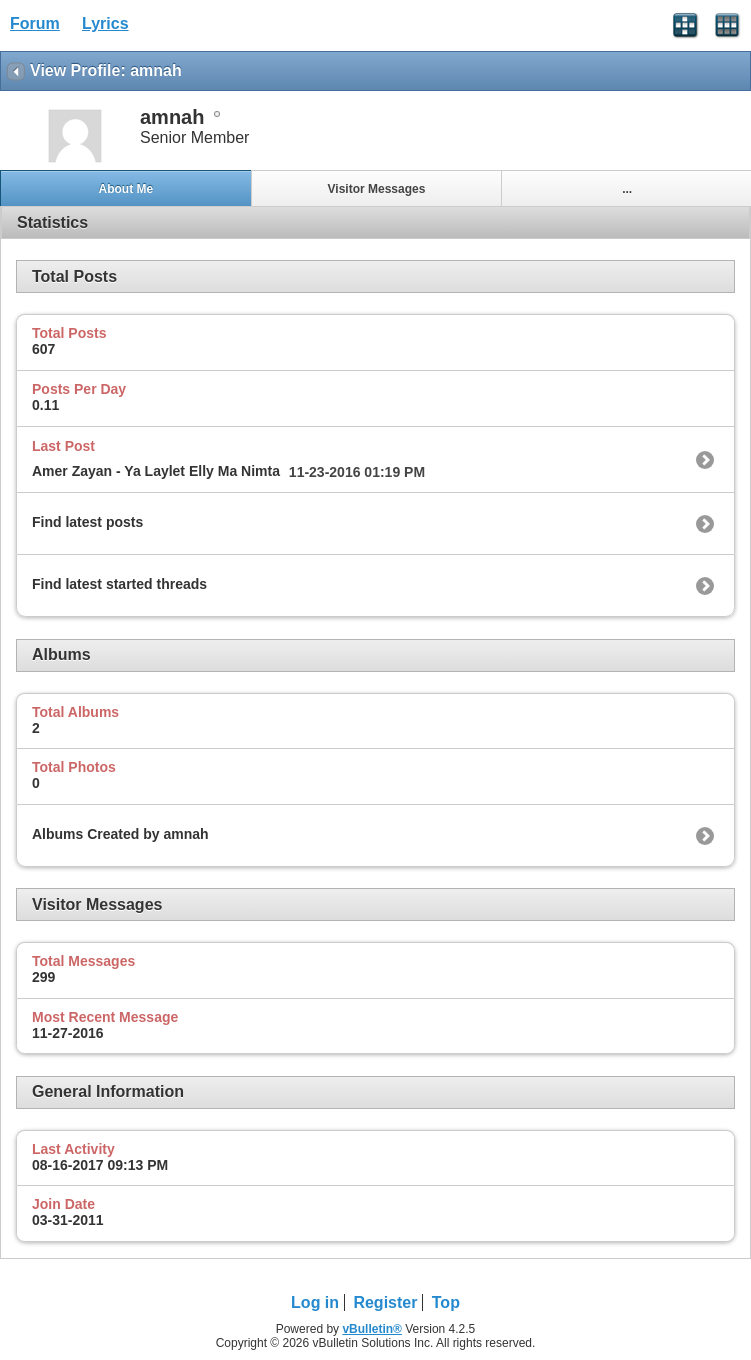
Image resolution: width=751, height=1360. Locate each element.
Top (446, 1302)
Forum (35, 23)
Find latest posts (87, 522)
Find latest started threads (119, 584)
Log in (315, 1302)
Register (385, 1302)
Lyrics (105, 23)
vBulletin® (372, 1329)
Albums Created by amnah (120, 834)
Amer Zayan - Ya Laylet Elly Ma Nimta (156, 471)
